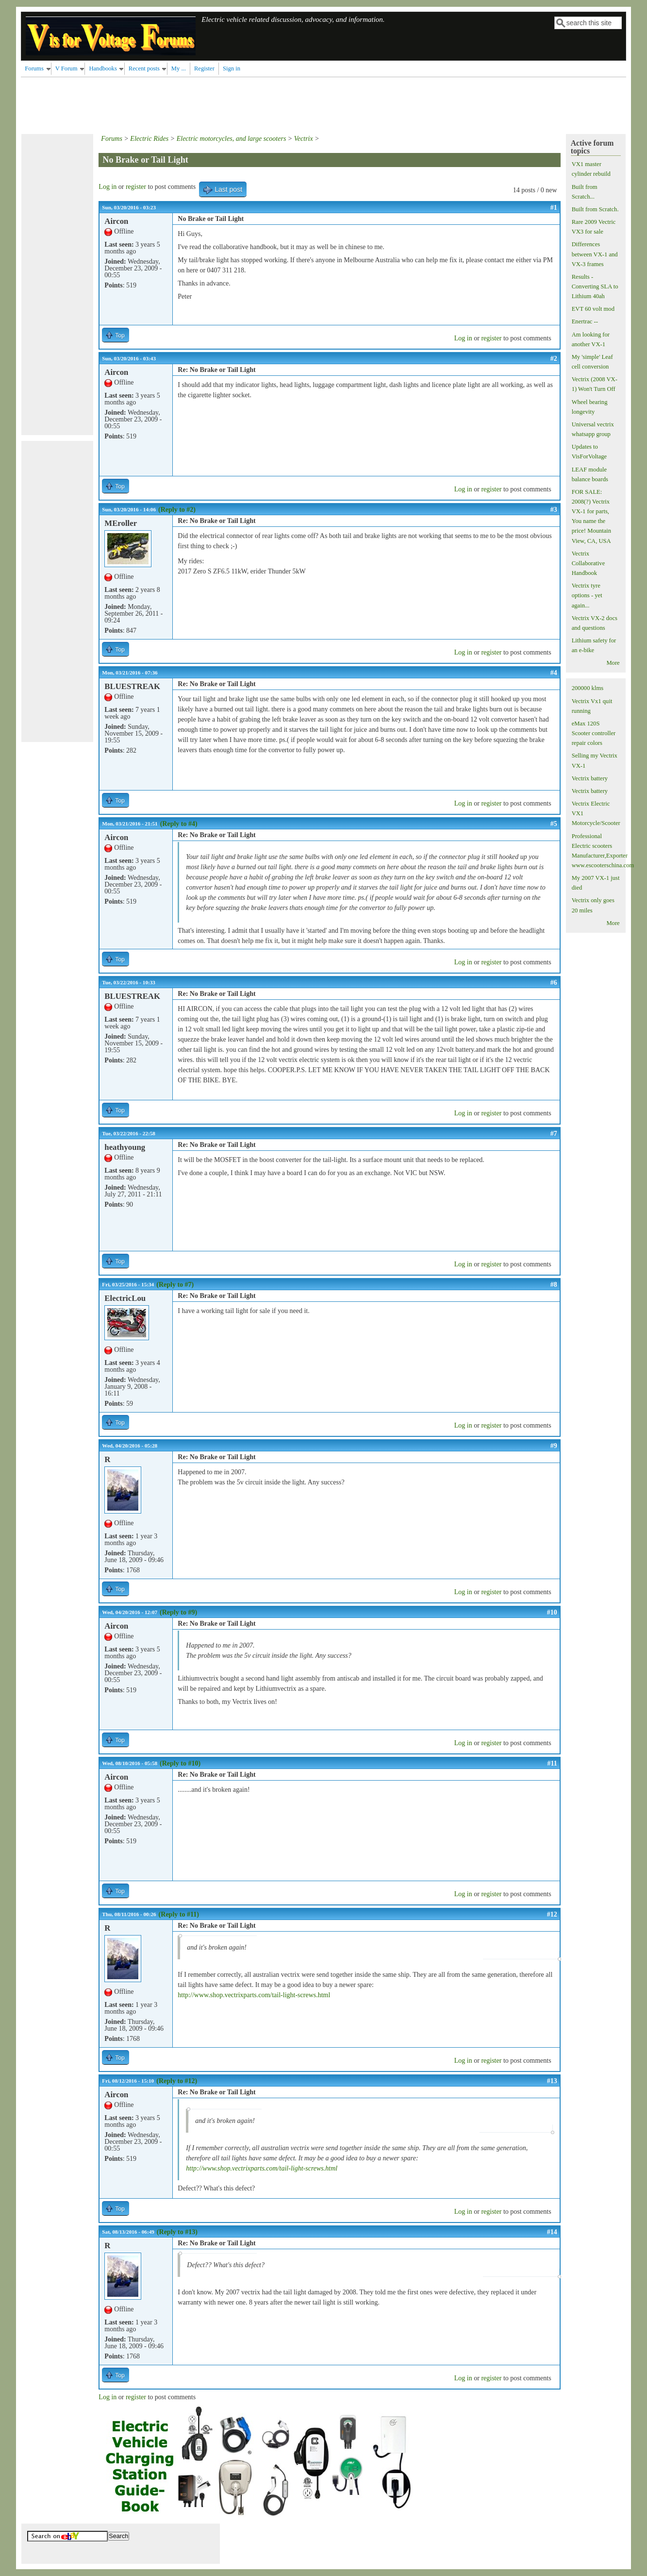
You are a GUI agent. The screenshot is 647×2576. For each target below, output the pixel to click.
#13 (552, 2081)
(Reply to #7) (175, 1284)
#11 (552, 1763)
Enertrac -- (585, 321)
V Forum (66, 68)
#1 (553, 207)
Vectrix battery (590, 778)
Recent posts (144, 68)
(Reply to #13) (177, 2232)
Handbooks (102, 68)
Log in (107, 186)
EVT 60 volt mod (593, 308)
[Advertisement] (197, 104)
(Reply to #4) (179, 823)
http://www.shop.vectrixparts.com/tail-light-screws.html (254, 1995)
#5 (553, 823)
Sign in (231, 68)
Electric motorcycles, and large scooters (231, 138)
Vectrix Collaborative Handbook (588, 563)
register (136, 186)
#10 (552, 1612)
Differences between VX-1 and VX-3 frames (595, 254)
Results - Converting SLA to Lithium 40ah (595, 286)
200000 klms (587, 688)
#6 (553, 982)
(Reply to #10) (180, 1763)
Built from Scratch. (595, 209)
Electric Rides (149, 138)
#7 (553, 1133)
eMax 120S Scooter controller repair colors (594, 733)
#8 (553, 1284)
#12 (552, 1914)
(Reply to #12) (176, 2081)
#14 (552, 2232)
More (612, 662)
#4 (553, 672)
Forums (34, 68)
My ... (178, 68)
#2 (553, 358)
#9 (553, 1445)
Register (204, 68)
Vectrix (303, 138)
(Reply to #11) (179, 1914)
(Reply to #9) (178, 1612)
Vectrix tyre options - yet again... (587, 595)
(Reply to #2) (177, 509)
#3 (553, 509)
